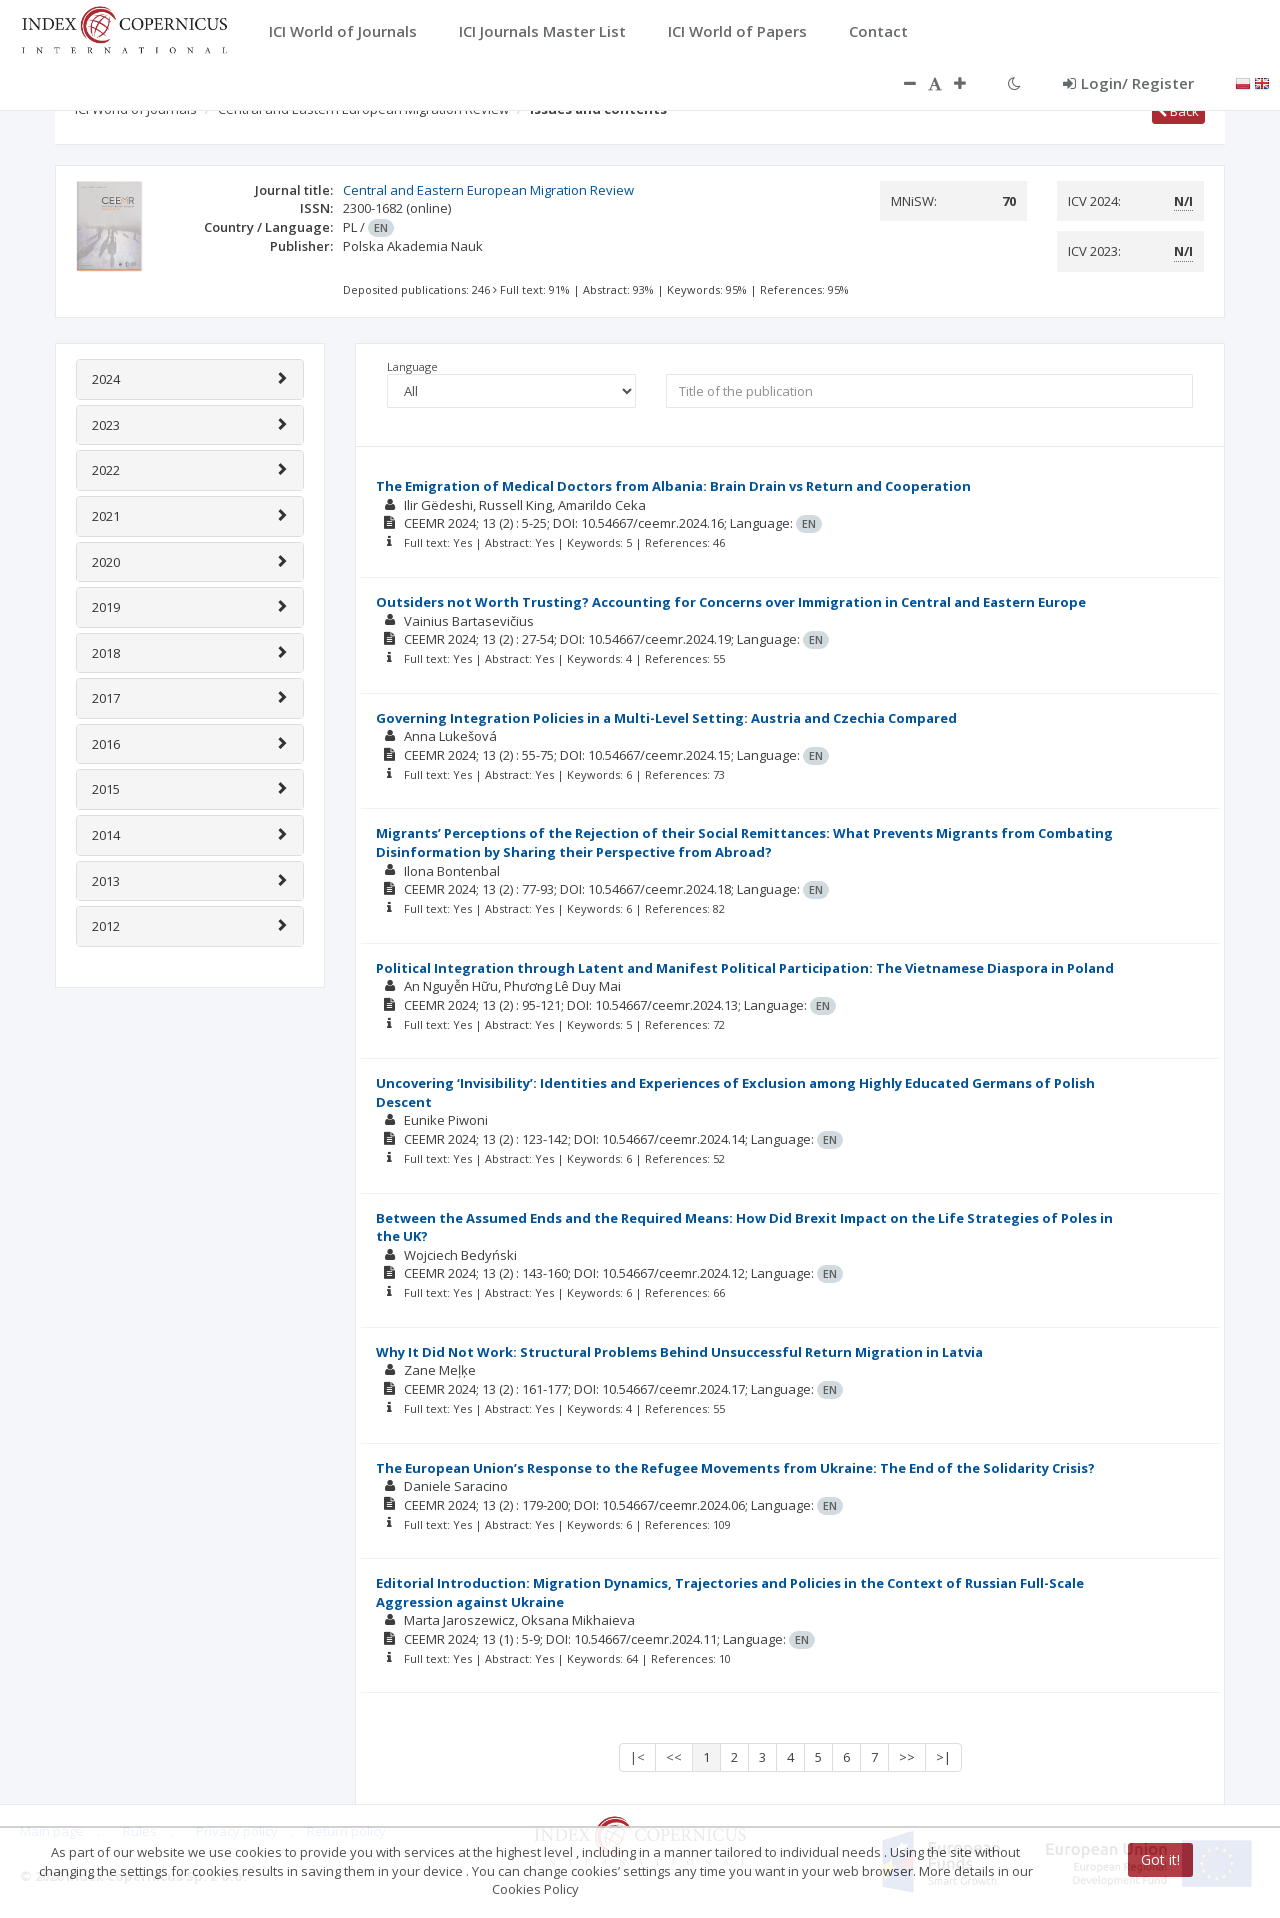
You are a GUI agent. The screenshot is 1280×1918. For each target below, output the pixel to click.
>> (907, 1757)
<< (674, 1757)
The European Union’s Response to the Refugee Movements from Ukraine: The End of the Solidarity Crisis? (735, 1468)
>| (943, 1757)
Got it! (1160, 1859)
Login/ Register (1128, 83)
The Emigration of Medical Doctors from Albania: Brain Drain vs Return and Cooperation (673, 486)
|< (637, 1757)
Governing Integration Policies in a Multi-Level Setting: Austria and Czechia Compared (666, 718)
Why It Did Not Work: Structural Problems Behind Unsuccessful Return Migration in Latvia (679, 1352)
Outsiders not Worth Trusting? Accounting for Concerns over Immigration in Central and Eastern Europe (731, 602)
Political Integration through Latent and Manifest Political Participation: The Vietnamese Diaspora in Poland (745, 968)
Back (1178, 111)
